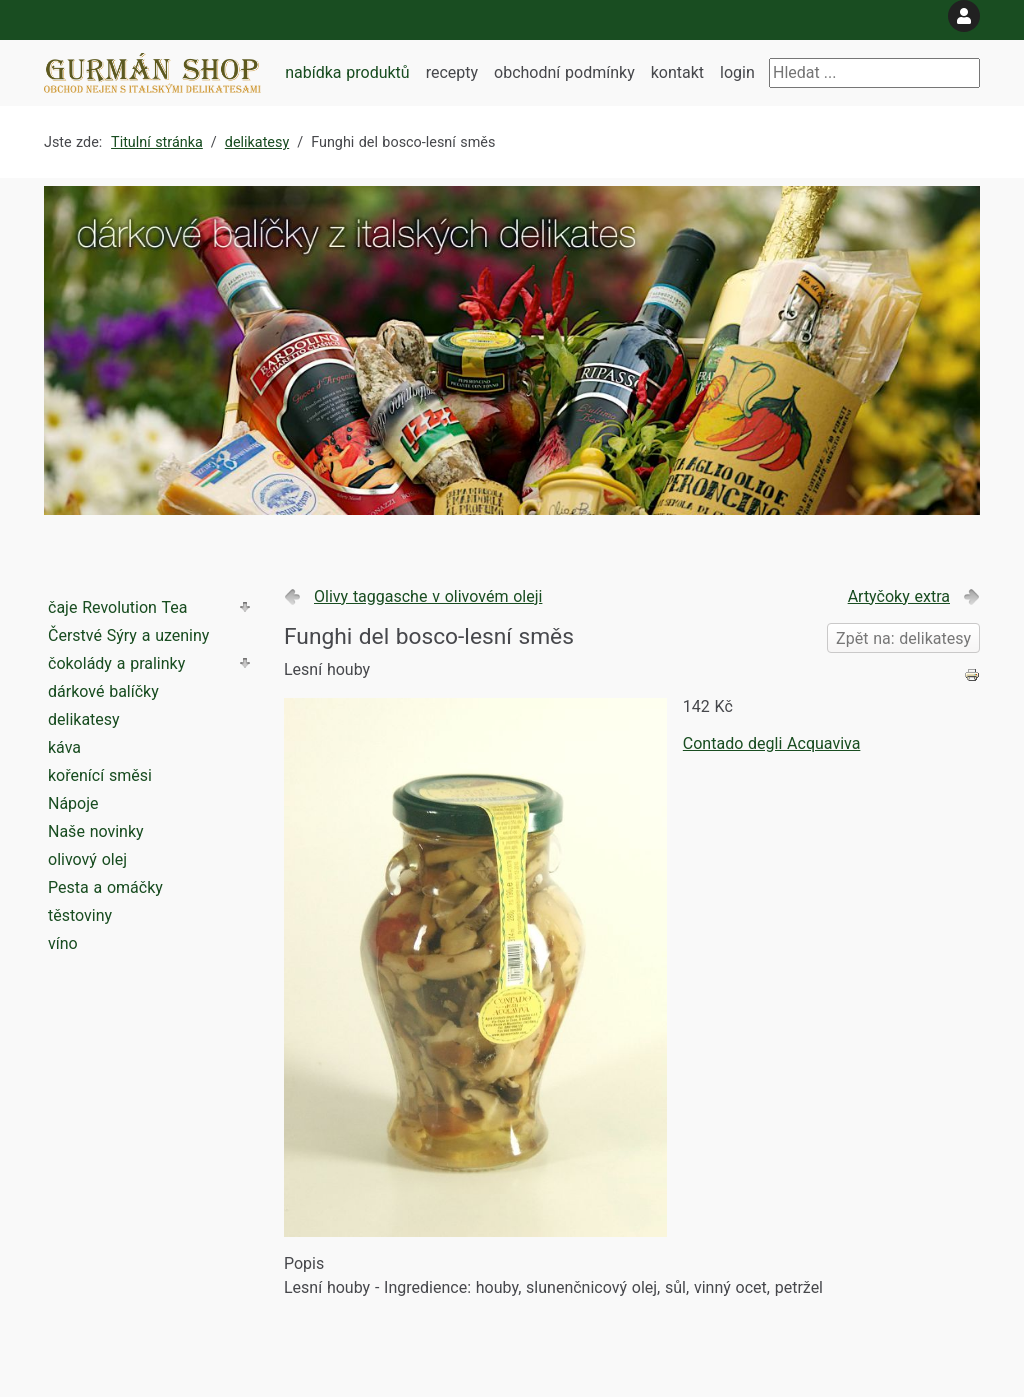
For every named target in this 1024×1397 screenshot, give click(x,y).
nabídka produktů (347, 72)
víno (63, 943)
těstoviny (80, 915)
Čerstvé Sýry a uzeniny (128, 635)
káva (64, 747)
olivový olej (87, 859)
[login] (964, 16)
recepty (452, 72)
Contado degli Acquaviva (772, 743)
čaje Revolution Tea (117, 607)
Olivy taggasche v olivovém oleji (428, 596)
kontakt (677, 72)
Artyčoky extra (899, 596)
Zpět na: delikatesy (903, 638)
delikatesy (84, 719)
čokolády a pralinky (116, 663)
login (737, 72)
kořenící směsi (100, 775)
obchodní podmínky (564, 72)
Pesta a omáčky (105, 887)
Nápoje (73, 803)
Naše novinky (96, 831)
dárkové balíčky (103, 691)
